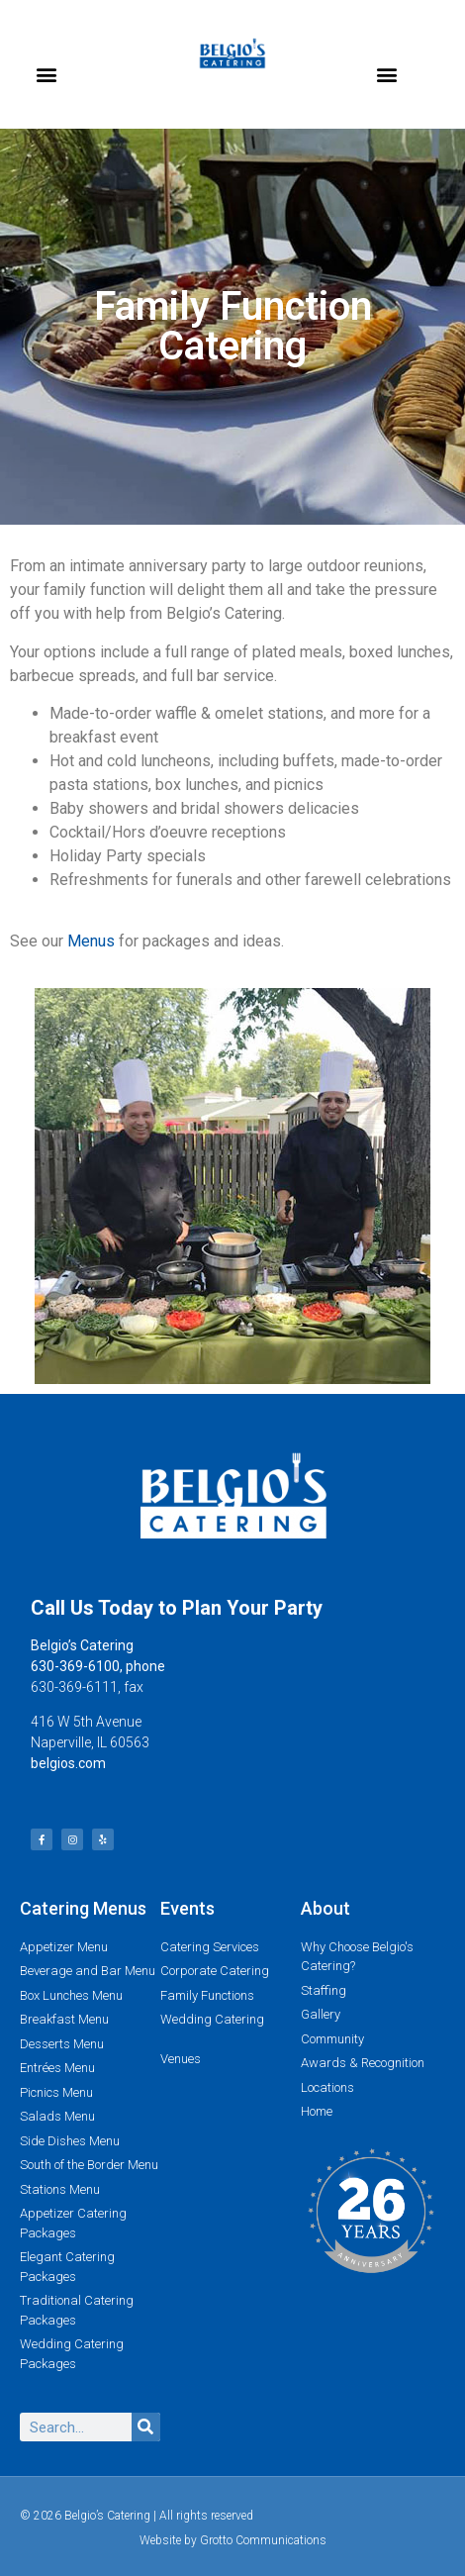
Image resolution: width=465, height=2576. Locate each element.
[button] (46, 74)
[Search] (146, 2427)
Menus (91, 941)
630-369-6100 (75, 1666)
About (325, 1908)
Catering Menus (83, 1908)
